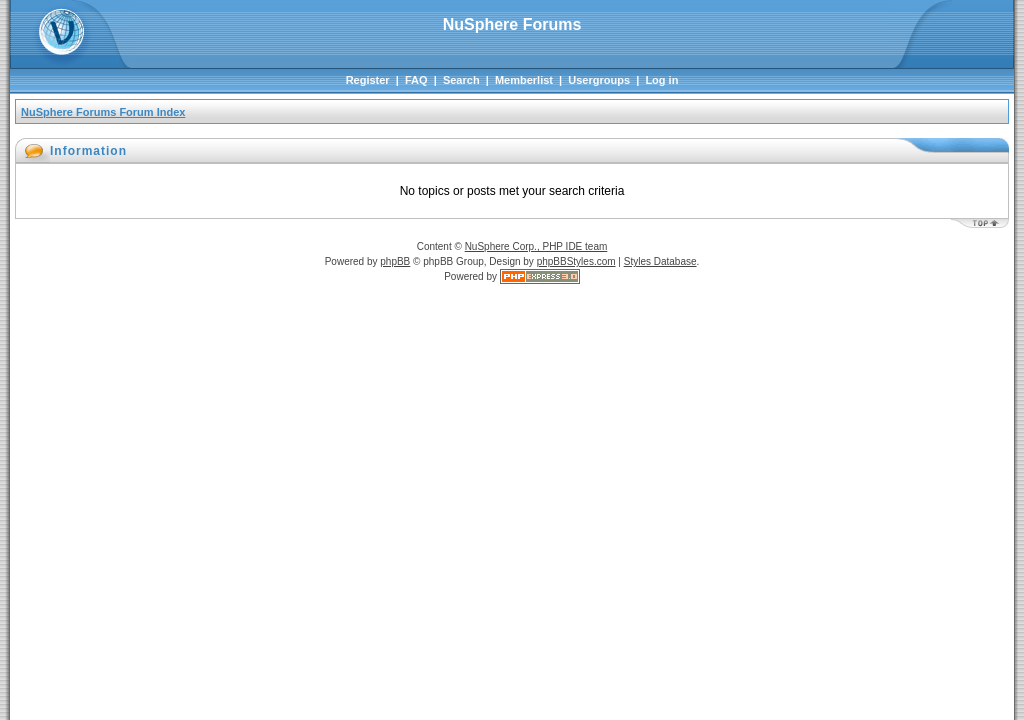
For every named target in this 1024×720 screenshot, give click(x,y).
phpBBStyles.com (576, 261)
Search (461, 80)
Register (368, 80)
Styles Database (660, 261)
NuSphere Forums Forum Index (103, 112)
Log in (661, 80)
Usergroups (599, 80)
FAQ (416, 80)
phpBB (395, 261)
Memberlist (524, 80)
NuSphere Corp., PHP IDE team (536, 246)
